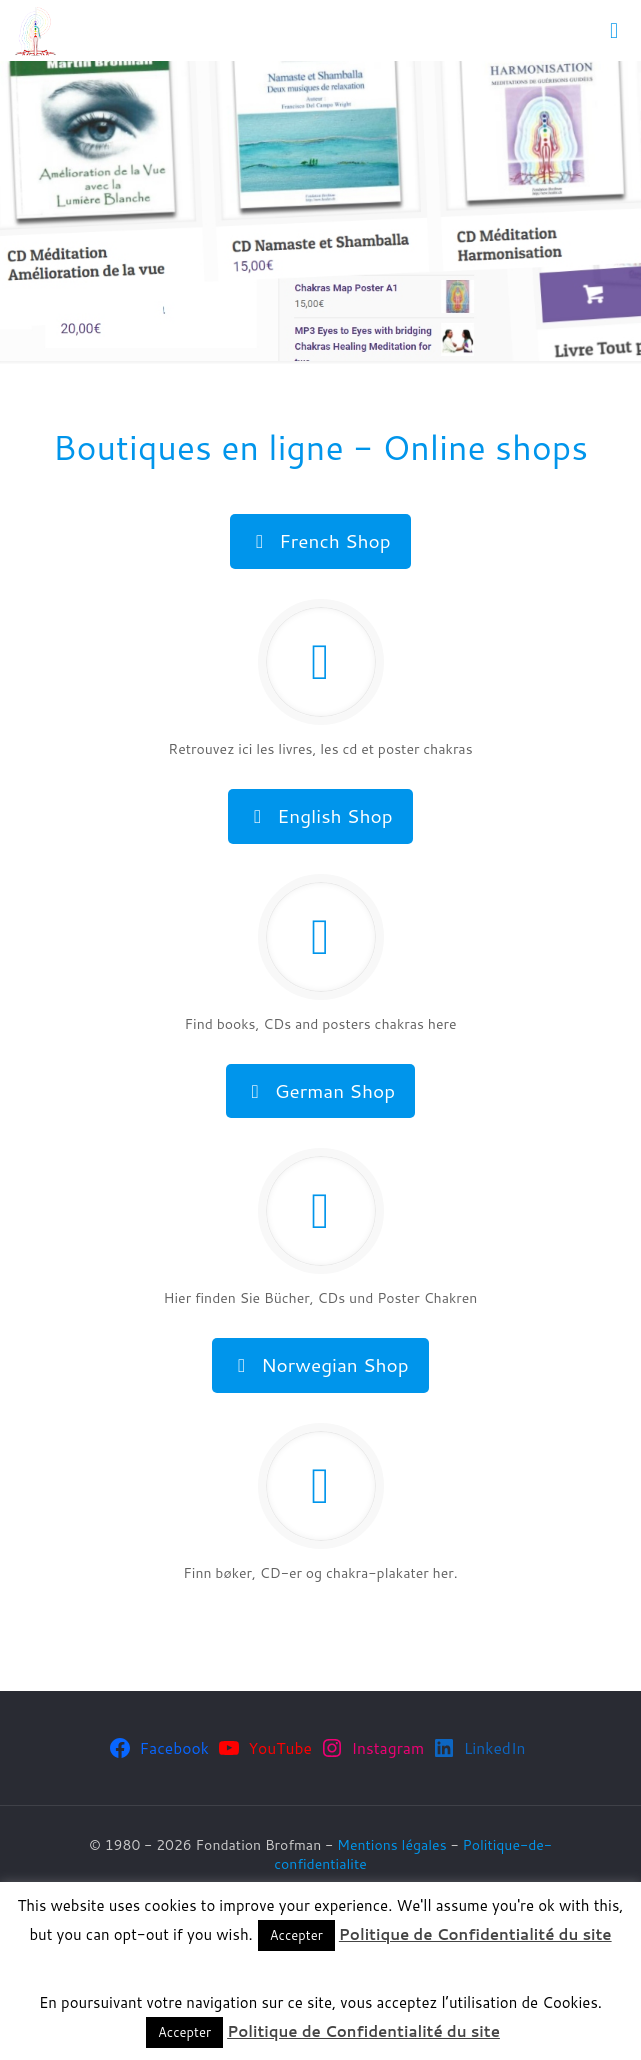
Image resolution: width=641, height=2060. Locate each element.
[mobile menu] (614, 30)
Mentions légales (392, 1845)
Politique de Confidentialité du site (475, 1934)
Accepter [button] (296, 1935)
